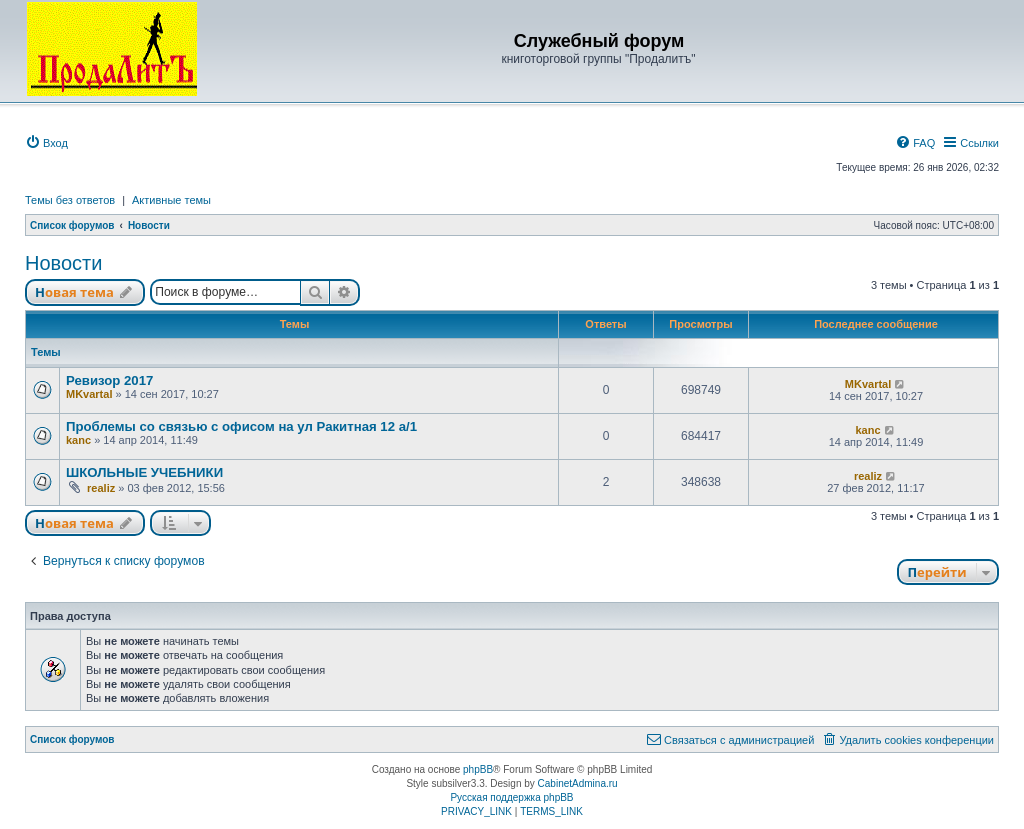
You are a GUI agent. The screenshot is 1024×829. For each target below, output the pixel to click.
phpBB (478, 769)
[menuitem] (46, 143)
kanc (78, 440)
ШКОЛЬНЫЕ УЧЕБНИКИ (144, 472)
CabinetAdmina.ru (578, 783)
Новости (63, 263)
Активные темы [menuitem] (171, 200)
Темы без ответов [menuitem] (70, 200)
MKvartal (89, 394)
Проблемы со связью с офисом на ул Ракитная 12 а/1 (241, 426)
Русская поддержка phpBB (511, 797)
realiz (101, 488)
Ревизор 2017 (109, 380)
